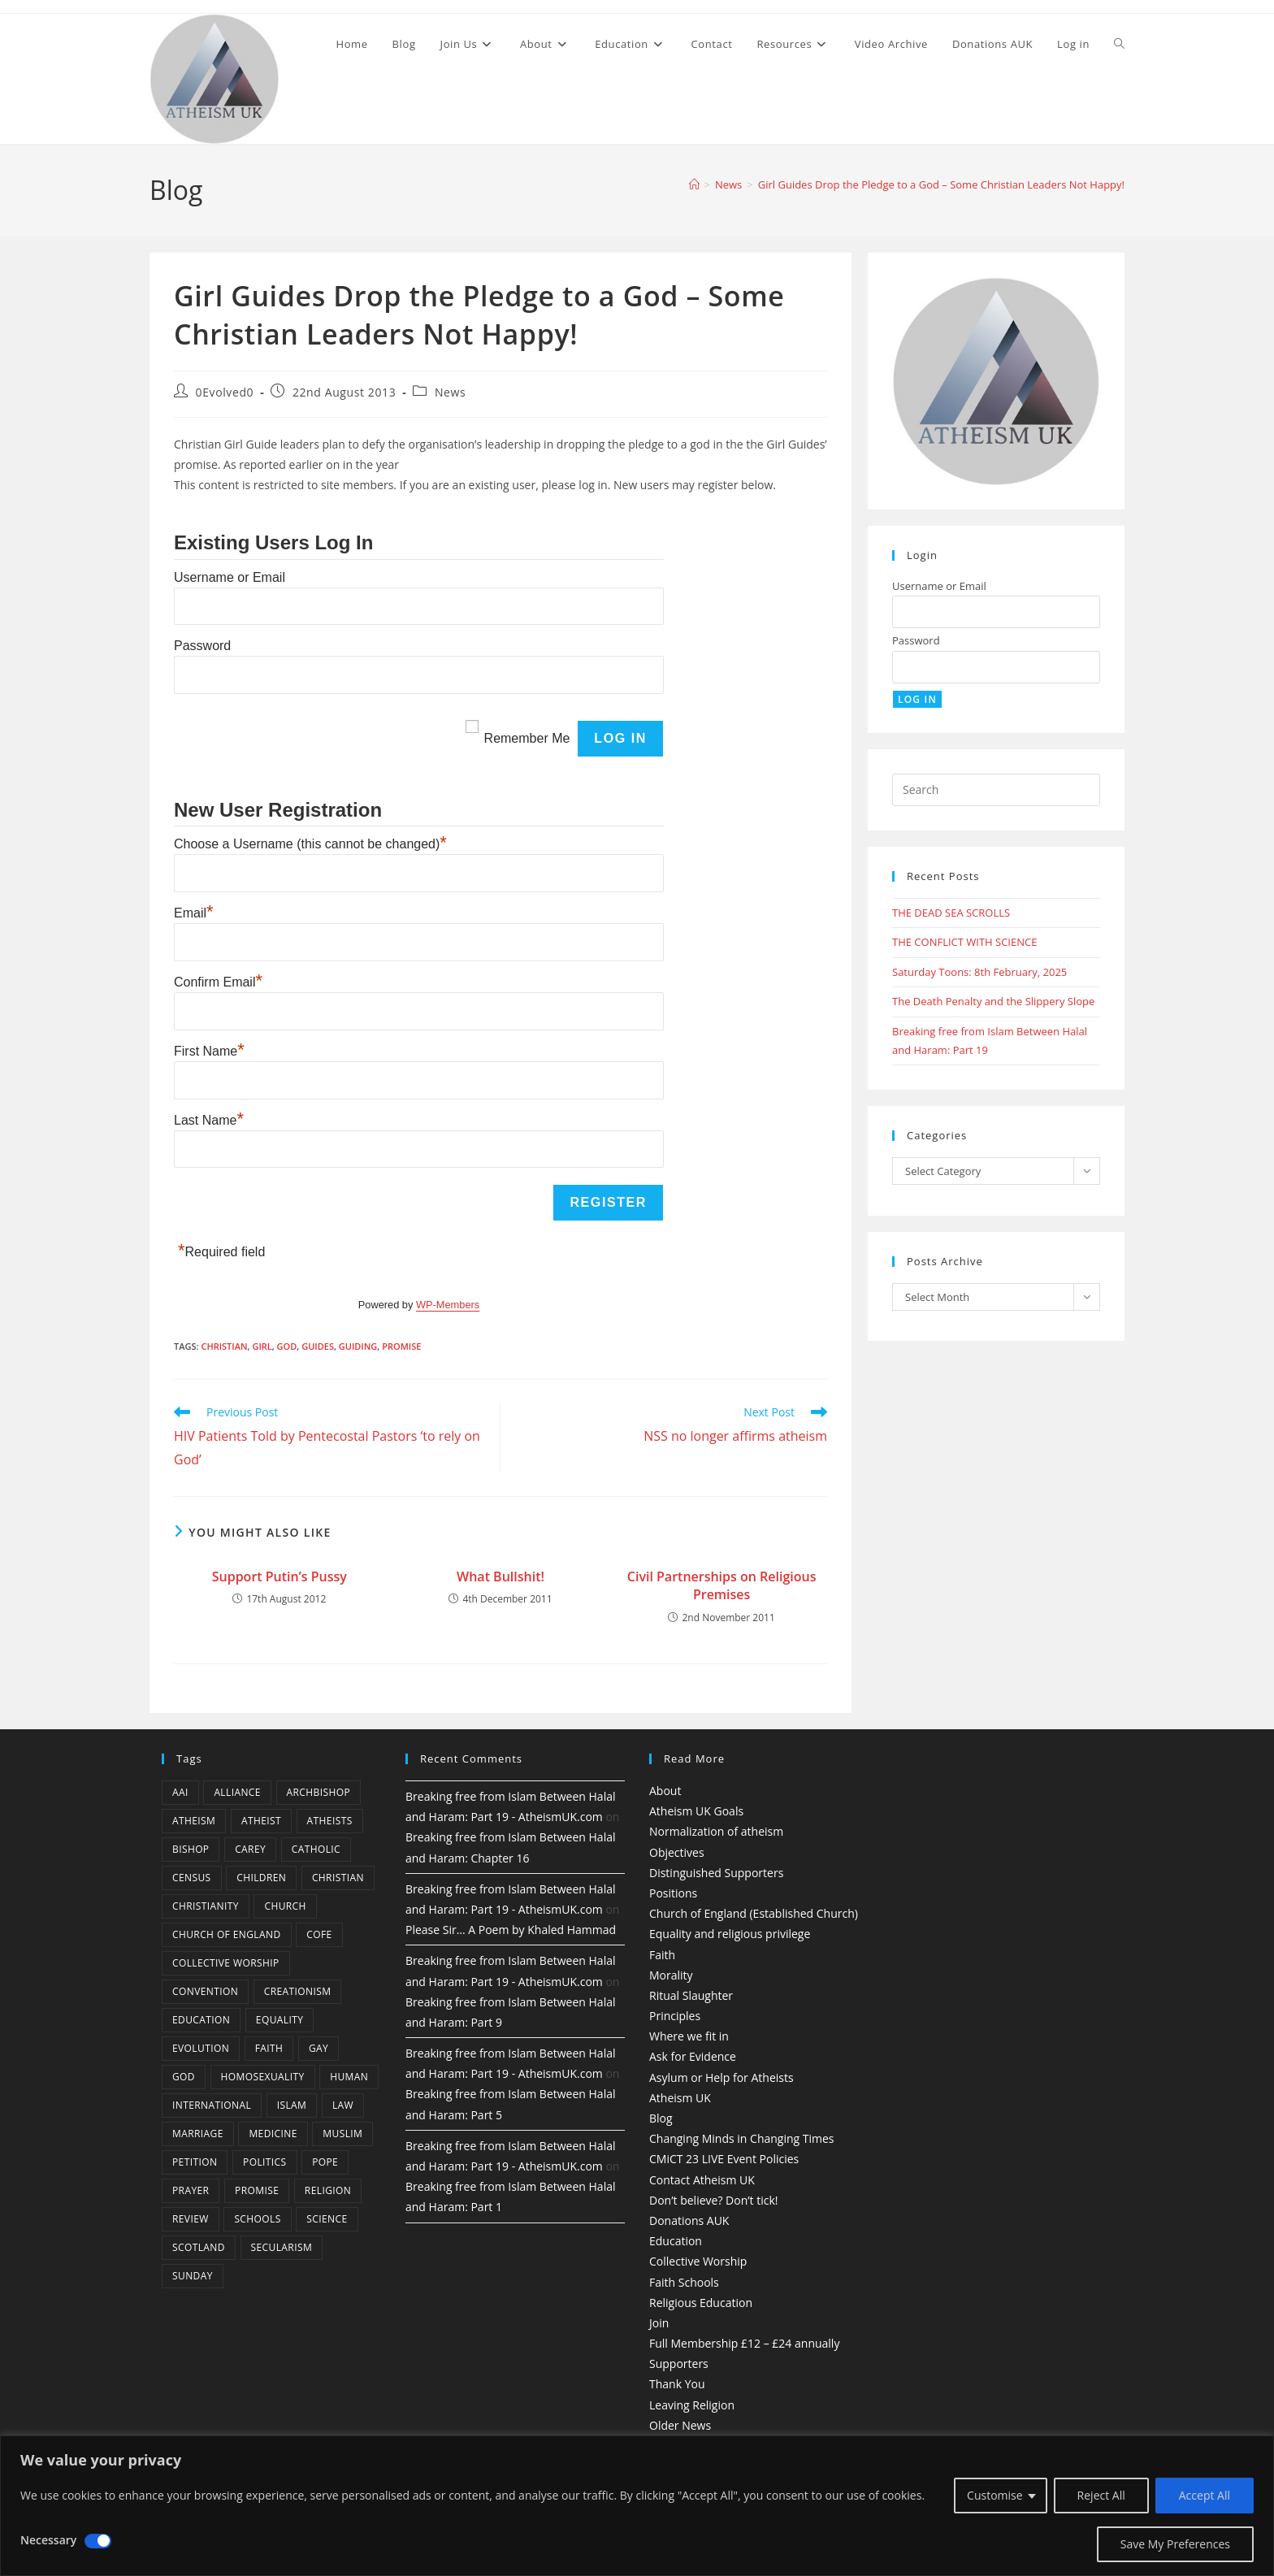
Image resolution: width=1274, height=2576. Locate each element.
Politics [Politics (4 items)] (264, 2162)
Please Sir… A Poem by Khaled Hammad (510, 1929)
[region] (637, 2505)
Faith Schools (684, 2282)
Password (202, 646)
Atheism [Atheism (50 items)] (193, 1821)
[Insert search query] (996, 790)
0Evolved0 (225, 392)
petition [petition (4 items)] (194, 2162)
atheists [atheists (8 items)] (330, 1821)
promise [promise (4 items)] (257, 2190)
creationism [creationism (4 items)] (298, 1991)
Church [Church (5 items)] (285, 1906)
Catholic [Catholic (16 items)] (316, 1849)
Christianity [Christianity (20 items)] (205, 1906)
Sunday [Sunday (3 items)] (192, 2276)
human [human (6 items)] (349, 2077)
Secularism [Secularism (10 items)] (282, 2247)
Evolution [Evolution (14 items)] (200, 2048)
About (665, 1790)
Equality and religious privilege (729, 1933)
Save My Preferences (1175, 2544)
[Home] (694, 184)
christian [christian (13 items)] (338, 1877)
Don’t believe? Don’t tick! (713, 2200)
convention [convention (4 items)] (205, 1991)
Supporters (678, 2363)
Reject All (1101, 2495)
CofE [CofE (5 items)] (319, 1934)
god (287, 1346)
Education (675, 2241)
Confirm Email (218, 982)
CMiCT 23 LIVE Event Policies (724, 2158)
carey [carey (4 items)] (250, 1849)
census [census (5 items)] (191, 1877)
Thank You (677, 2384)
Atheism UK (680, 2097)
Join (659, 2323)
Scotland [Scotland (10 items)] (198, 2247)
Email (194, 913)
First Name (209, 1051)
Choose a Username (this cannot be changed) (310, 844)
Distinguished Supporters (716, 1872)
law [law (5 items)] (342, 2105)
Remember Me (527, 738)
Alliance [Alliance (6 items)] (237, 1792)
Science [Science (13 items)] (326, 2219)
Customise (995, 2495)
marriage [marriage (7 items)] (197, 2133)
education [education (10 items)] (201, 2020)
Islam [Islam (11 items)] (292, 2105)
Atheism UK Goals (696, 1811)
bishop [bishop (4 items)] (190, 1849)
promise (401, 1346)
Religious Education (700, 2302)
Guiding (358, 1346)
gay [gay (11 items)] (318, 2048)
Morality (671, 1975)
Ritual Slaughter (691, 1995)
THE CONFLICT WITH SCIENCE (964, 942)
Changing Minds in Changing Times (741, 2138)
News (450, 392)
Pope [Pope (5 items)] (325, 2162)
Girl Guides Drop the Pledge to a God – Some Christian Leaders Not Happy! (941, 184)
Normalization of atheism (716, 1831)
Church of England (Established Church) (753, 1913)
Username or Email (229, 577)
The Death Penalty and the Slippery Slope (993, 1001)
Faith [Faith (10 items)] (269, 2048)
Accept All (1204, 2495)
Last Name (209, 1120)
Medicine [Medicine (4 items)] (273, 2133)
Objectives (676, 1852)
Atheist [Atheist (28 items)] (261, 1821)
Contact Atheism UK (702, 2180)
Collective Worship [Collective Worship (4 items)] (226, 1963)
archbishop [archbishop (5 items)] (318, 1792)
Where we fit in (689, 2036)
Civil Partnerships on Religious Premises (722, 1585)
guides (317, 1346)
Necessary (48, 2540)
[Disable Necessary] (97, 2541)
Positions (673, 1893)
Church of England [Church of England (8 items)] (226, 1934)
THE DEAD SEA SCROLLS (951, 912)
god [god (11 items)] (183, 2077)
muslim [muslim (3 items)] (342, 2133)
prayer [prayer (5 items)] (190, 2190)
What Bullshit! (500, 1576)
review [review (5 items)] (190, 2219)
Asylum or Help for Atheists (721, 2077)
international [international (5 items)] (211, 2105)
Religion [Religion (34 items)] (328, 2190)
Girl (261, 1346)
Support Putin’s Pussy (279, 1576)
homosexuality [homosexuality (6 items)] (263, 2077)
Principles (674, 2015)
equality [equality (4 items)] (279, 2020)
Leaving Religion (691, 2405)
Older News (680, 2425)
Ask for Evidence (692, 2056)
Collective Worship (698, 2261)
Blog (661, 2118)
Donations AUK (689, 2220)
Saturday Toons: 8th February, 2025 (979, 972)
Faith (662, 1954)
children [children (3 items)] (261, 1877)
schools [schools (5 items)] (257, 2219)
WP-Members (447, 1305)
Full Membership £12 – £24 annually (744, 2343)
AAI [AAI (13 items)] (180, 1792)
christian (224, 1346)
